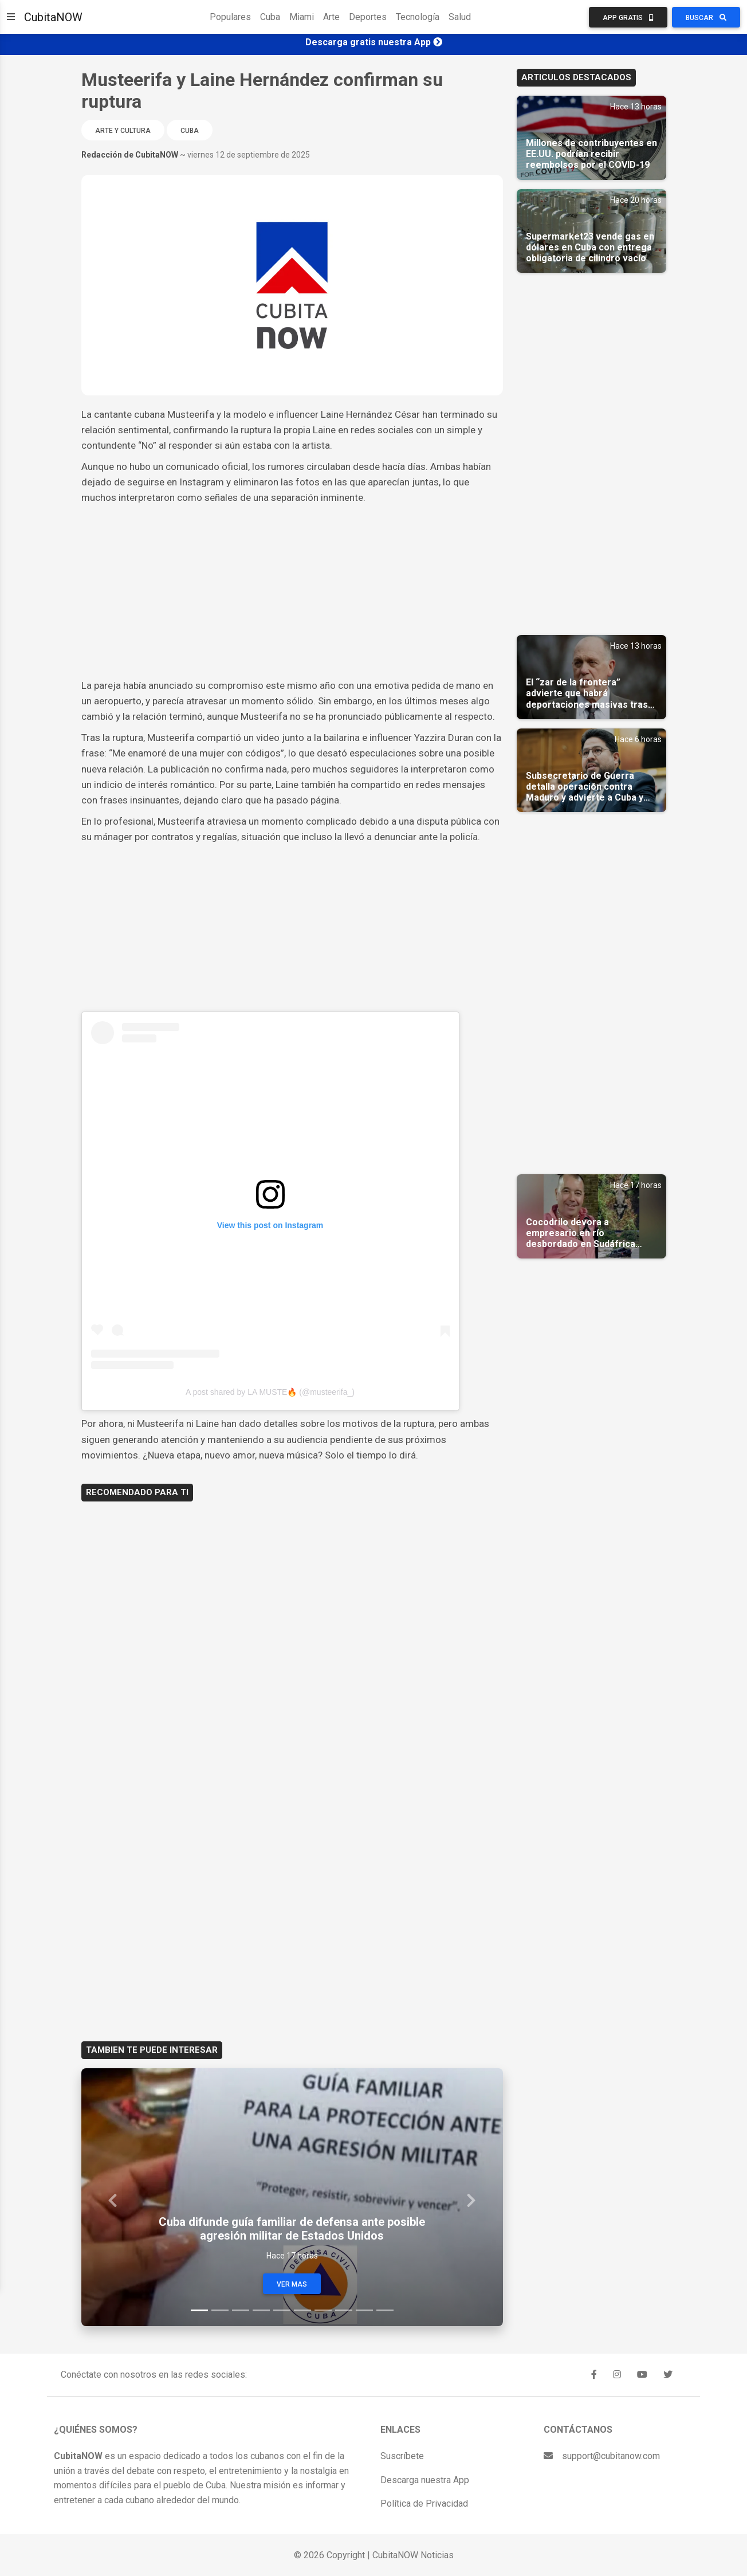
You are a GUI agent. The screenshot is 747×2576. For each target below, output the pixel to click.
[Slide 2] (220, 2310)
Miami (301, 16)
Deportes (368, 16)
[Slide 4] (261, 2310)
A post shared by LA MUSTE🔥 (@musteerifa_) (270, 1392)
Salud (460, 16)
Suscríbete (402, 2455)
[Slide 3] (240, 2310)
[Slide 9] (364, 2310)
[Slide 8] (343, 2310)
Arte (331, 16)
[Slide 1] (199, 2310)
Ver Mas (292, 2284)
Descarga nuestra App (424, 2480)
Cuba (270, 16)
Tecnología (417, 16)
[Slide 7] (323, 2310)
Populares (230, 16)
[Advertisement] (292, 592)
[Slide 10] (385, 2310)
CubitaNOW (53, 17)
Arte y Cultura (123, 131)
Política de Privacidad (424, 2503)
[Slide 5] (281, 2310)
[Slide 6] (302, 2310)
